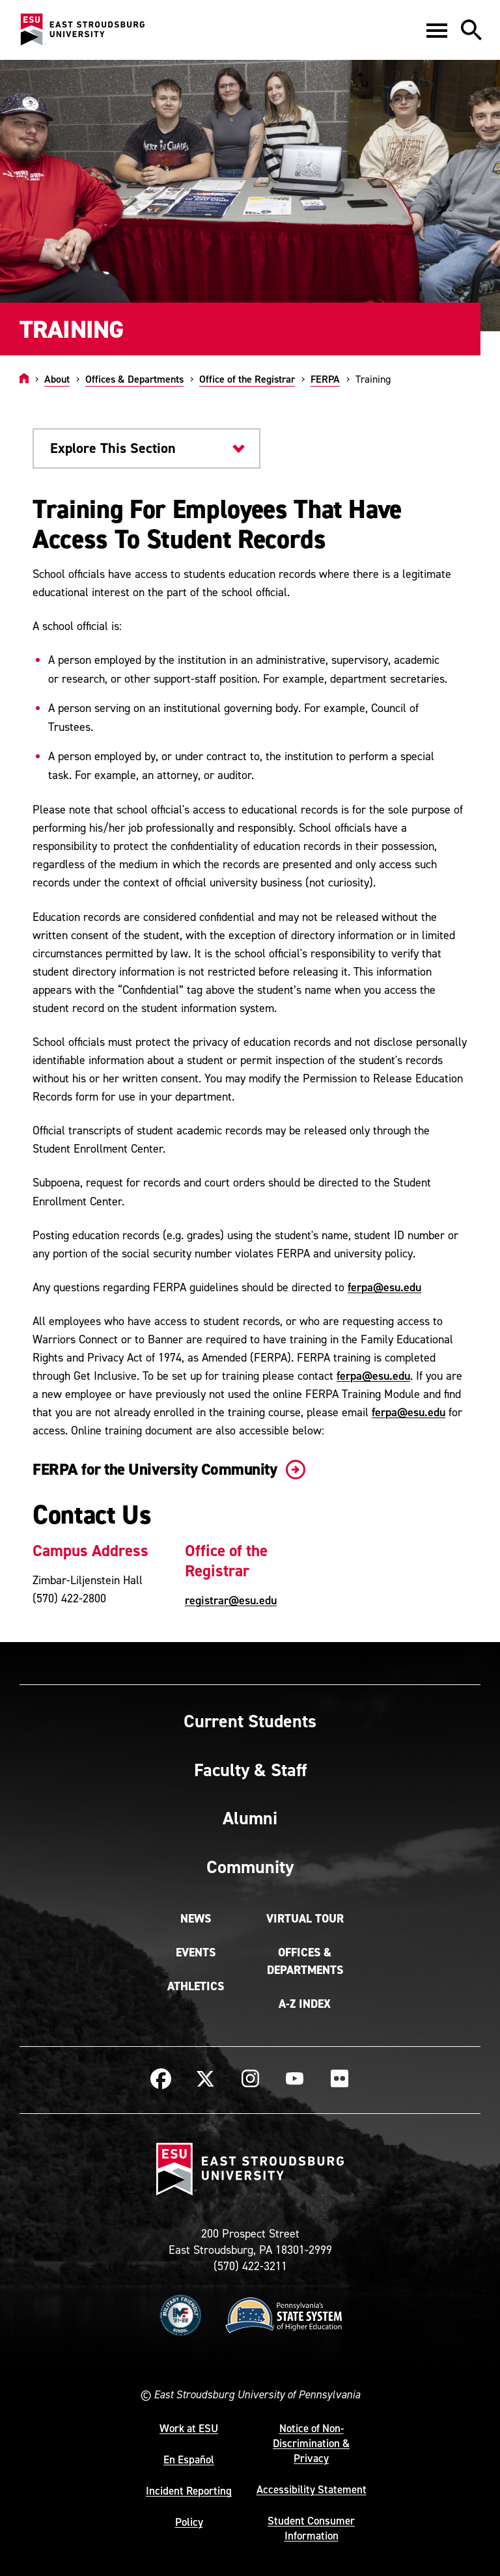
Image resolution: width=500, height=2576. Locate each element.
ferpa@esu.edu (384, 1287)
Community (250, 1866)
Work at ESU (189, 2428)
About (57, 378)
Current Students (250, 1721)
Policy (189, 2522)
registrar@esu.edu (231, 1600)
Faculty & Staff (250, 1769)
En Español (188, 2459)
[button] (436, 30)
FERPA (325, 378)
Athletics (195, 1986)
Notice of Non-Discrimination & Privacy (311, 2443)
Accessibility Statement (312, 2489)
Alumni (250, 1817)
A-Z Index (305, 2004)
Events (195, 1952)
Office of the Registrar (247, 378)
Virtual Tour (305, 1918)
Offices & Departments (134, 378)
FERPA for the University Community (166, 1469)
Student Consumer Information (311, 2528)
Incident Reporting (189, 2491)
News (195, 1918)
